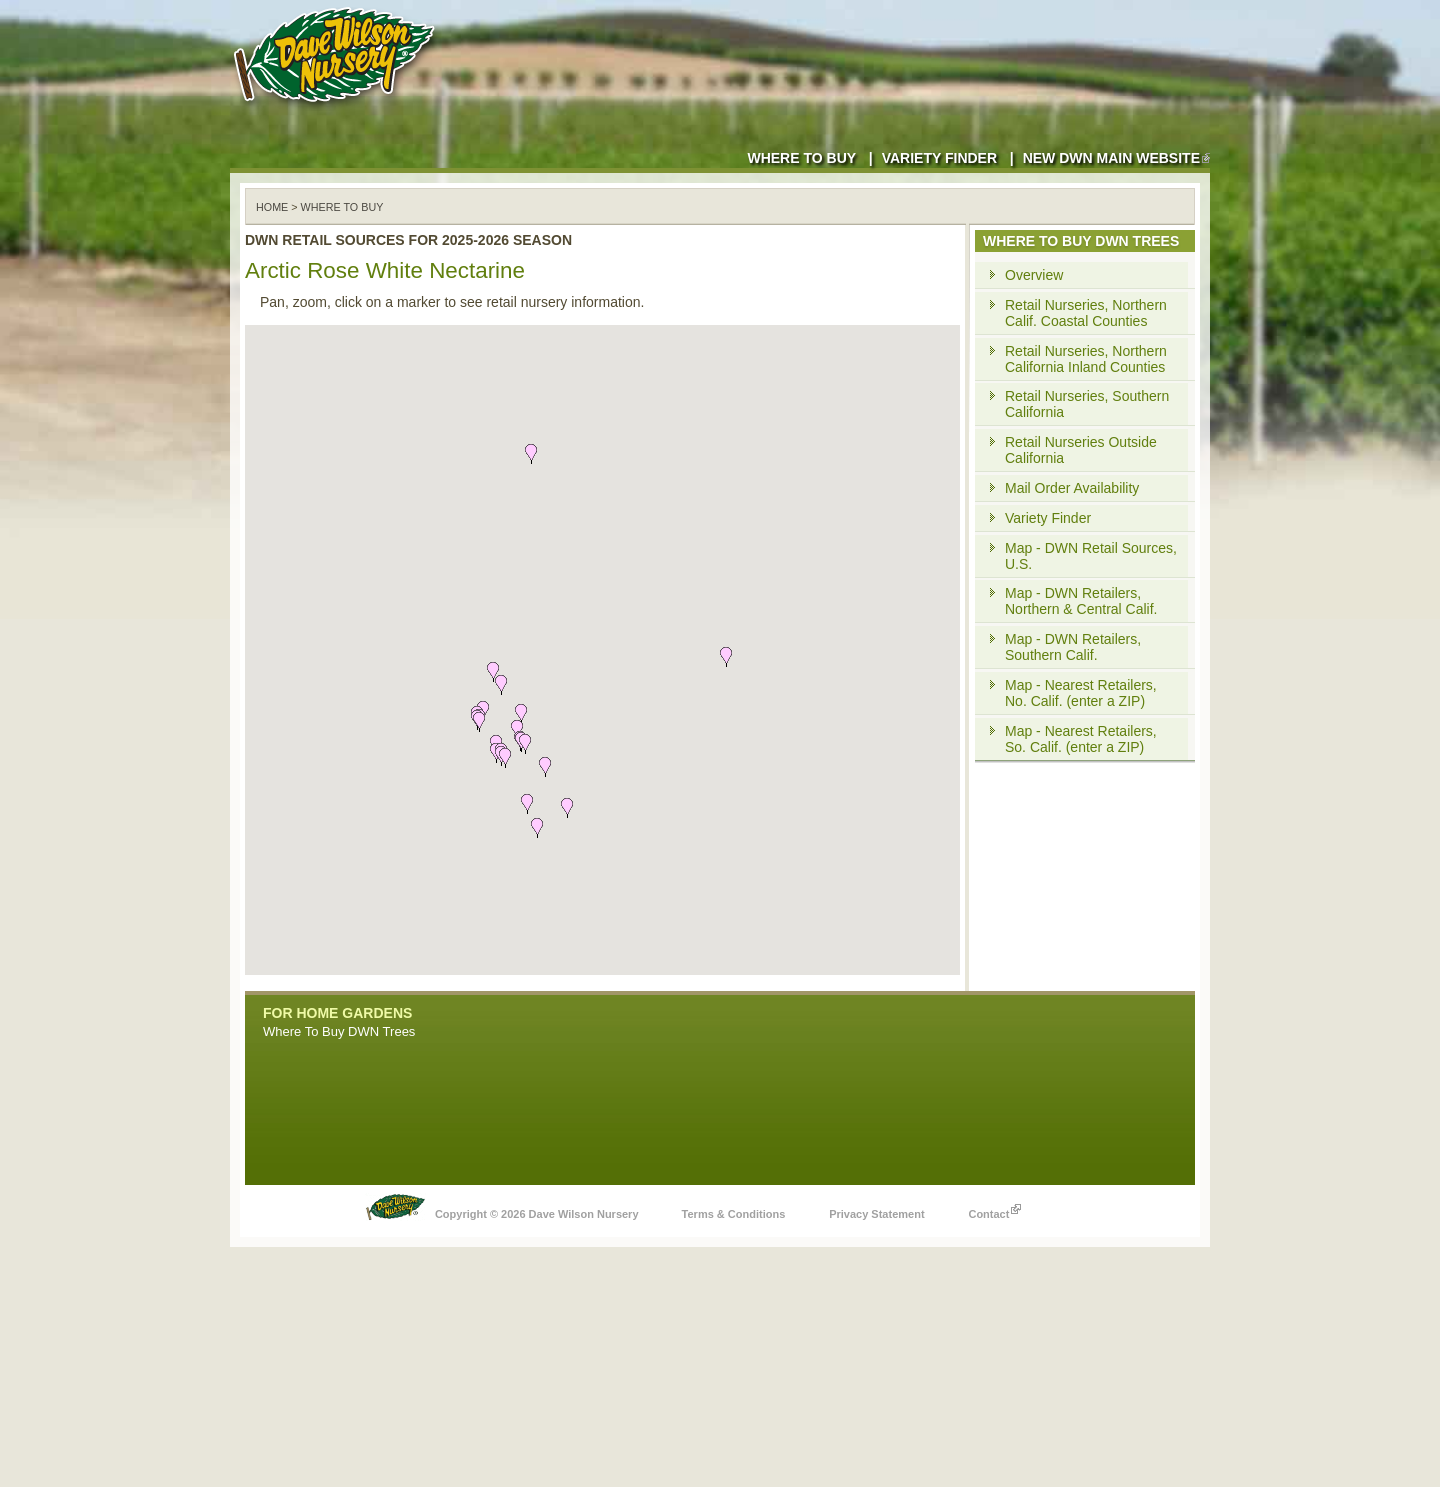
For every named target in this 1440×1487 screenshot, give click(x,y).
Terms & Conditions (734, 1214)
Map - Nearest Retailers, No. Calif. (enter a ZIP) (1081, 693)
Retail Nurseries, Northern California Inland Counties (1086, 359)
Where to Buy (801, 158)
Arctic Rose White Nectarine (385, 270)
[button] (567, 808)
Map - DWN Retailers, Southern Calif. (1073, 647)
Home (272, 207)
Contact (994, 1209)
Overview (1034, 275)
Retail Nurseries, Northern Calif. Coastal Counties (1086, 313)
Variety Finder (939, 158)
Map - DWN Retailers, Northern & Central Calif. (1081, 601)
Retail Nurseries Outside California (1081, 450)
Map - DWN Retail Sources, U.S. (1091, 556)
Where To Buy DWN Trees (339, 1031)
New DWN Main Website (1116, 158)
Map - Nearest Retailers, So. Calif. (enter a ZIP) (1081, 739)
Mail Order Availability (1072, 488)
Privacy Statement (876, 1214)
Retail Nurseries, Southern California (1087, 404)
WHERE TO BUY (342, 207)
